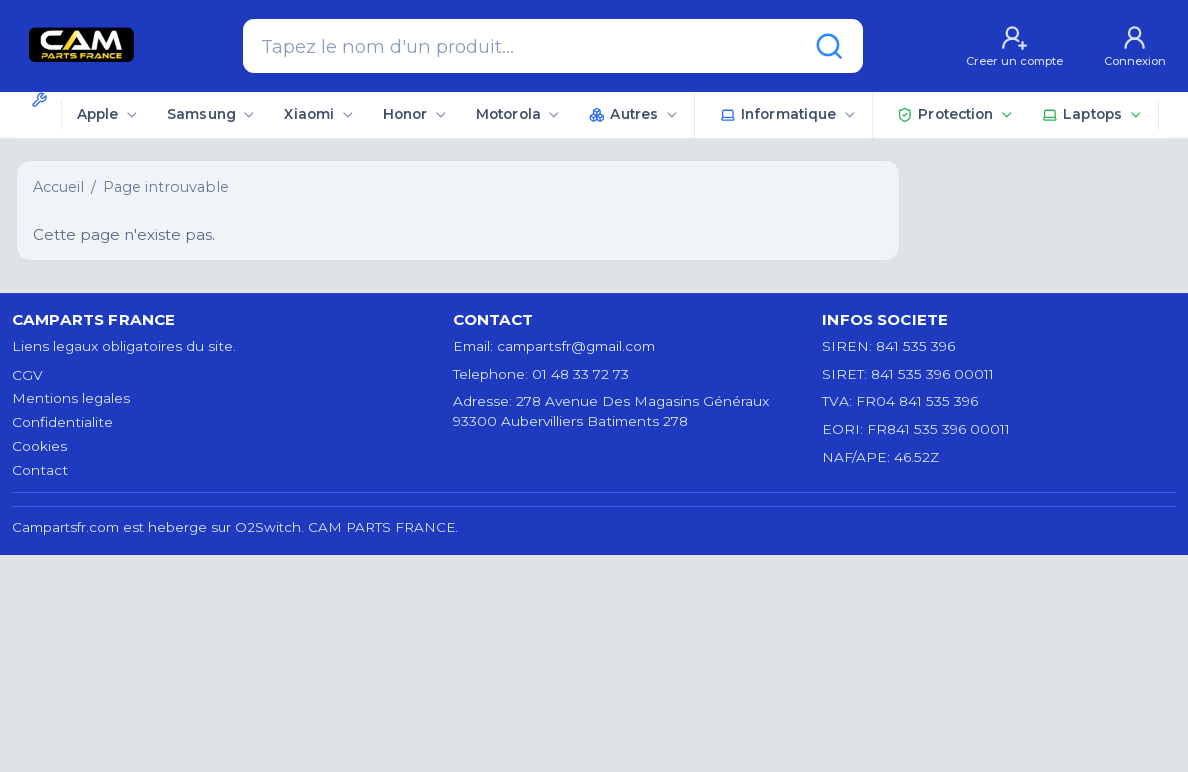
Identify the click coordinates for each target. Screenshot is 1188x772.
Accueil (58, 187)
